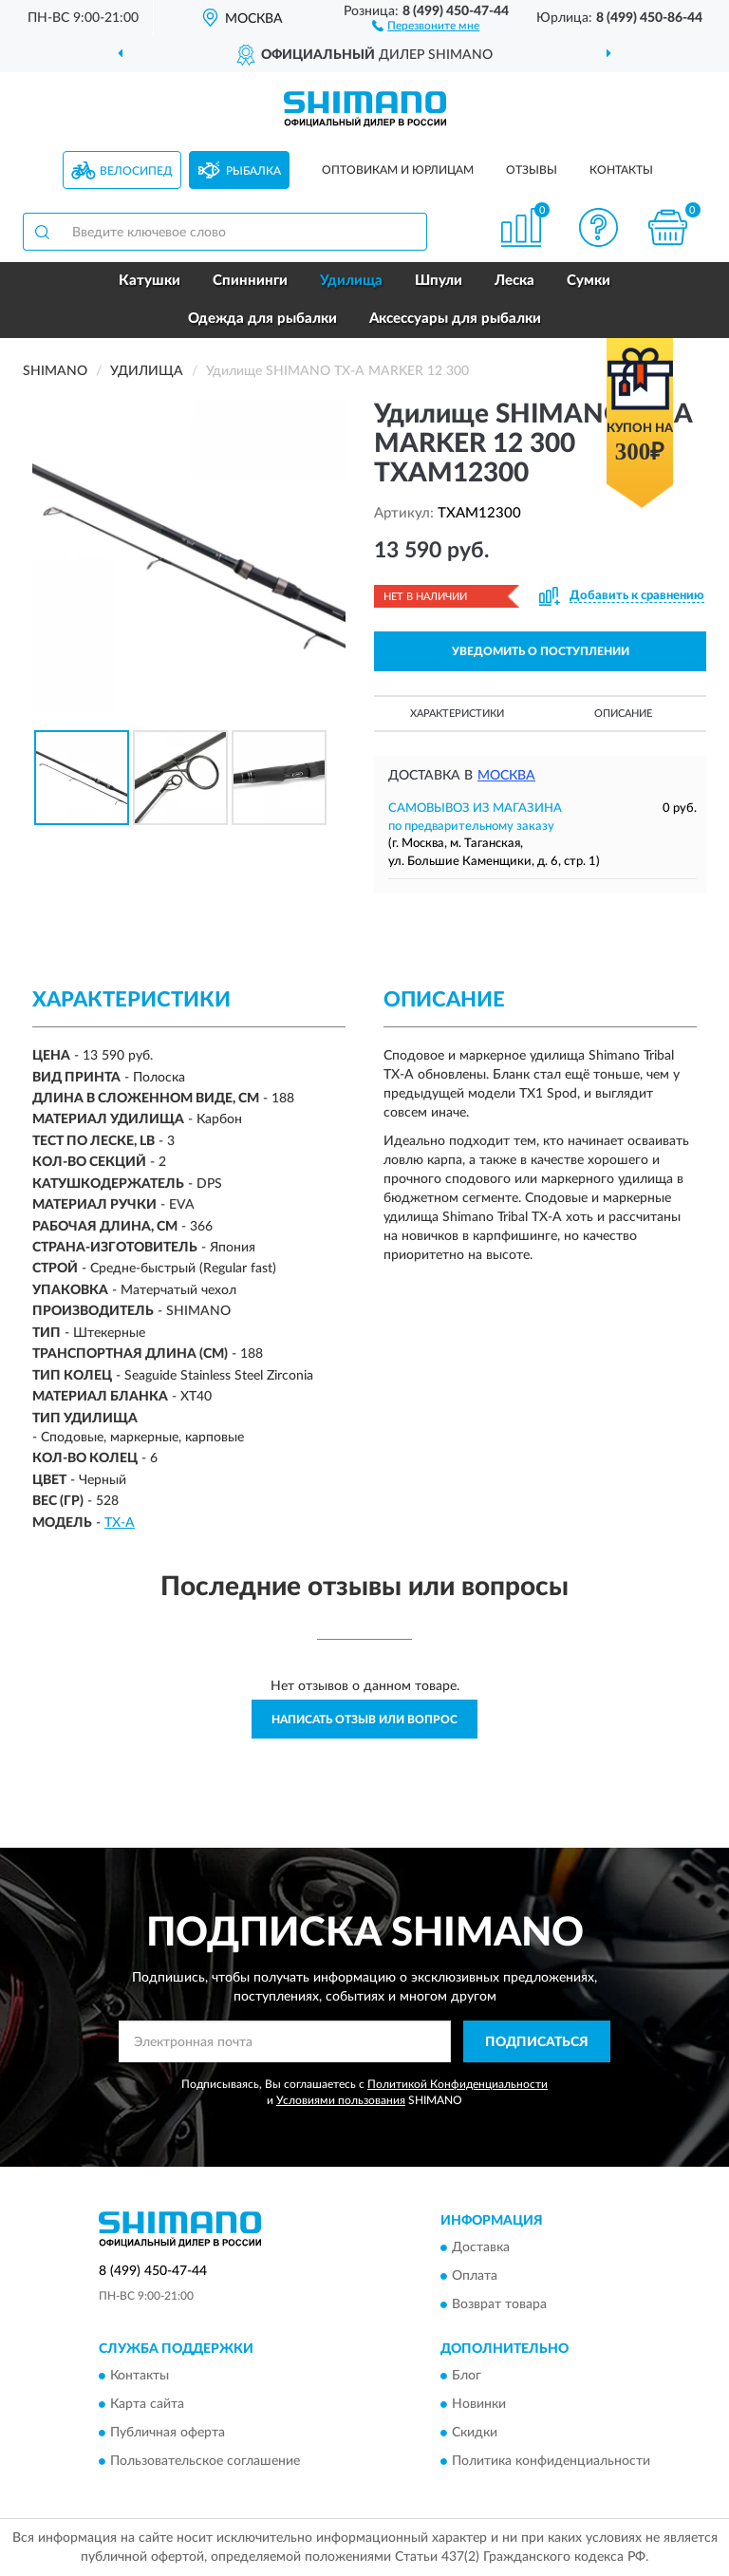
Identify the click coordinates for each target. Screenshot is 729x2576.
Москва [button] (506, 775)
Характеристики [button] (457, 713)
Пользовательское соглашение (205, 2462)
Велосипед (136, 171)
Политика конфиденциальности (551, 2462)
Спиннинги (250, 280)
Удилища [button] (351, 280)
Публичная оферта (167, 2433)
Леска (514, 280)
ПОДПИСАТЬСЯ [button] (537, 2042)
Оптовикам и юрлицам (398, 170)
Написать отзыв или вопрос (364, 1719)
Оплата (474, 2276)
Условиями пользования (340, 2100)
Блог (466, 2376)
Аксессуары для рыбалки (455, 318)
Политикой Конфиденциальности (457, 2084)
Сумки (588, 280)
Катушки (149, 280)
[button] (425, 24)
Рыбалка (253, 171)
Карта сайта (147, 2405)
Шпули (438, 280)
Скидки (474, 2433)
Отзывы (531, 170)
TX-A (119, 1523)
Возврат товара (499, 2304)
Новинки (479, 2405)
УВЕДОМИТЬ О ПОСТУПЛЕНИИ (540, 651)
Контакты (621, 170)
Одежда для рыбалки (262, 318)
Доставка (481, 2247)
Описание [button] (623, 713)
